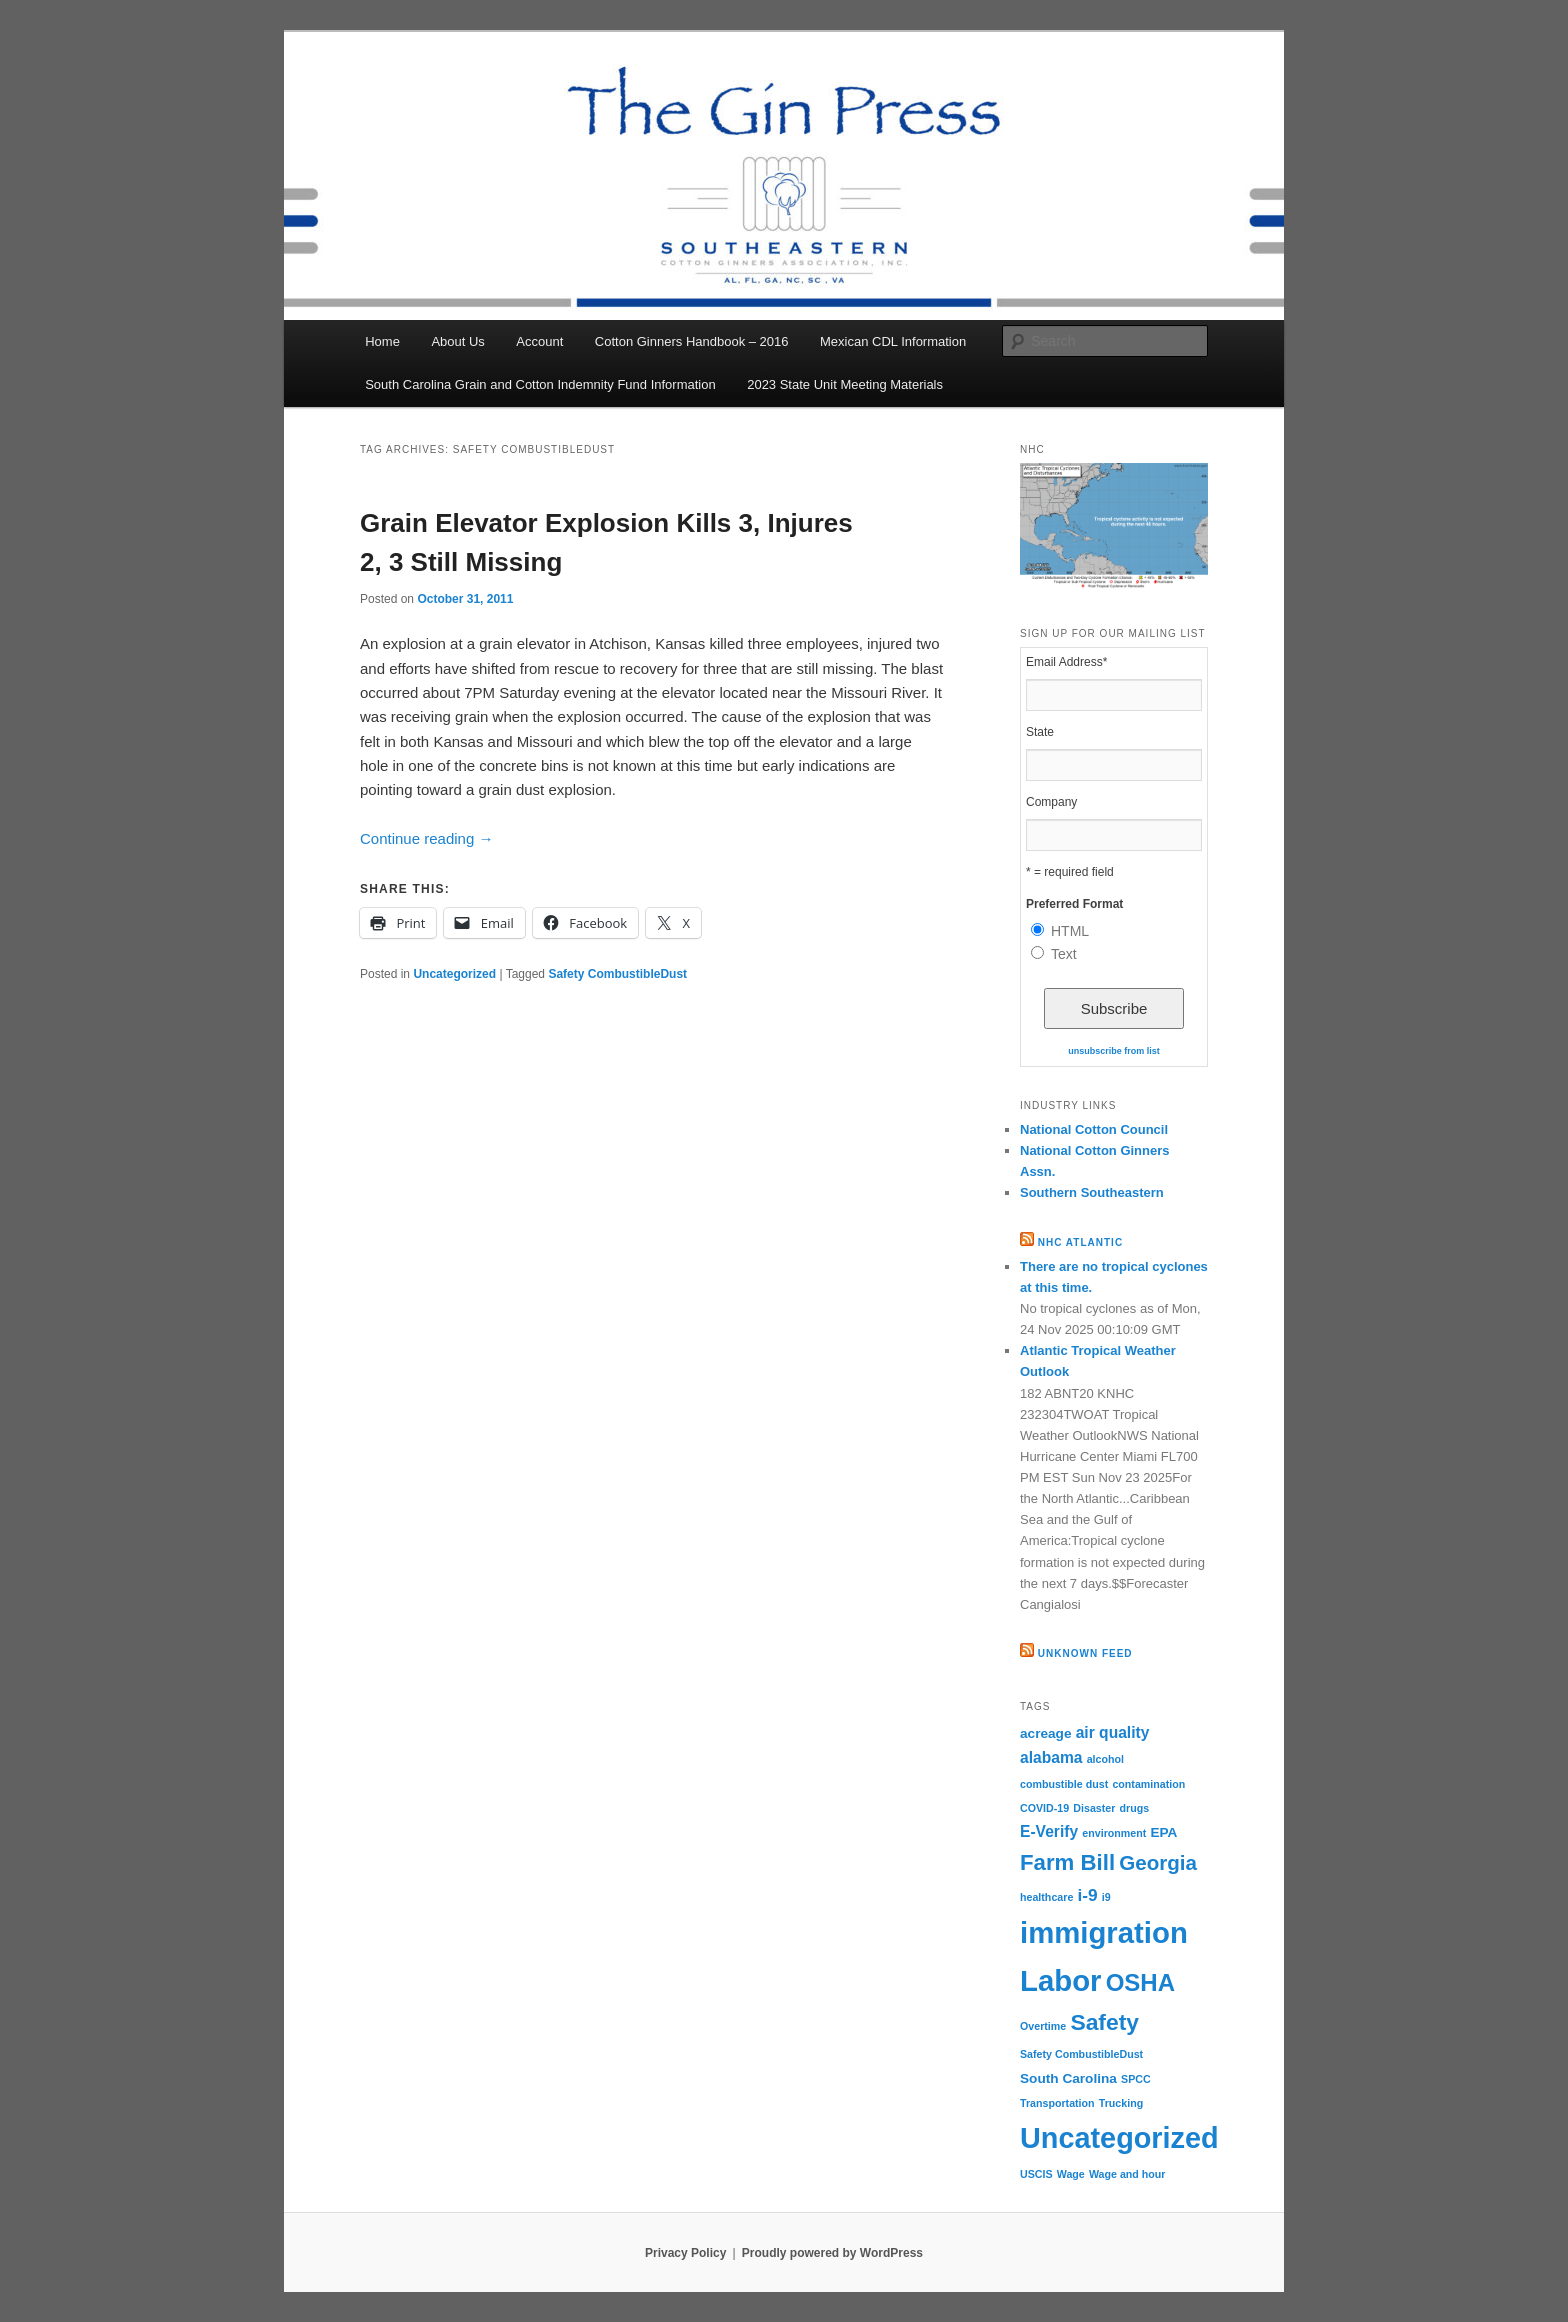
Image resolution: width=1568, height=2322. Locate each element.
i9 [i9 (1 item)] (1106, 1897)
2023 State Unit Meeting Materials (845, 384)
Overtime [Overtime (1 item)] (1043, 2026)
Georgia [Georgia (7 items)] (1158, 1862)
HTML (1070, 931)
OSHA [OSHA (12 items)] (1140, 1982)
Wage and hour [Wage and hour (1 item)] (1127, 2174)
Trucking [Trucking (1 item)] (1121, 2103)
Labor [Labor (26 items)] (1060, 1980)
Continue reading (426, 838)
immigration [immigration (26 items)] (1104, 1932)
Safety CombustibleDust (617, 974)
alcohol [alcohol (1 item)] (1105, 1759)
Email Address (1066, 662)
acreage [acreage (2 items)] (1046, 1733)
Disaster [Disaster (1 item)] (1094, 1808)
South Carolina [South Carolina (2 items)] (1068, 2078)
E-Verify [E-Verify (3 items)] (1049, 1831)
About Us (457, 341)
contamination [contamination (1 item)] (1148, 1784)
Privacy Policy (685, 2253)
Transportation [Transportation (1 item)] (1057, 2103)
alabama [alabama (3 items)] (1051, 1757)
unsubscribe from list (1114, 1051)
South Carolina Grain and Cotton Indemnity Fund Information (540, 384)
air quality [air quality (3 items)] (1113, 1732)
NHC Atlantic (1080, 1242)
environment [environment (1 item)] (1114, 1833)
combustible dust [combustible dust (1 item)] (1064, 1784)
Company (1051, 802)
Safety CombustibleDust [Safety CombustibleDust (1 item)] (1081, 2054)
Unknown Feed (1085, 1653)
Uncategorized (454, 974)
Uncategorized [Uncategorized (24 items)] (1119, 2138)
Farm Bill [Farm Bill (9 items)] (1067, 1862)
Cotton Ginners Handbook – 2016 (692, 341)
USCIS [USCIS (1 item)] (1036, 2174)
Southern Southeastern (1092, 1192)
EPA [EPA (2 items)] (1163, 1832)
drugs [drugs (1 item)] (1135, 1808)
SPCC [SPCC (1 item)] (1136, 2079)
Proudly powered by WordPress (832, 2253)
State (1040, 732)
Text (1064, 954)
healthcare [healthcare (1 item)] (1046, 1897)
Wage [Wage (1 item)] (1071, 2174)
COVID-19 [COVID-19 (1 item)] (1044, 1808)
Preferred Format (1074, 904)
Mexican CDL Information (893, 341)
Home (382, 341)
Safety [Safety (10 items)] (1104, 2022)
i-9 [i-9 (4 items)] (1087, 1895)
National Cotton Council (1094, 1129)
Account (539, 341)
